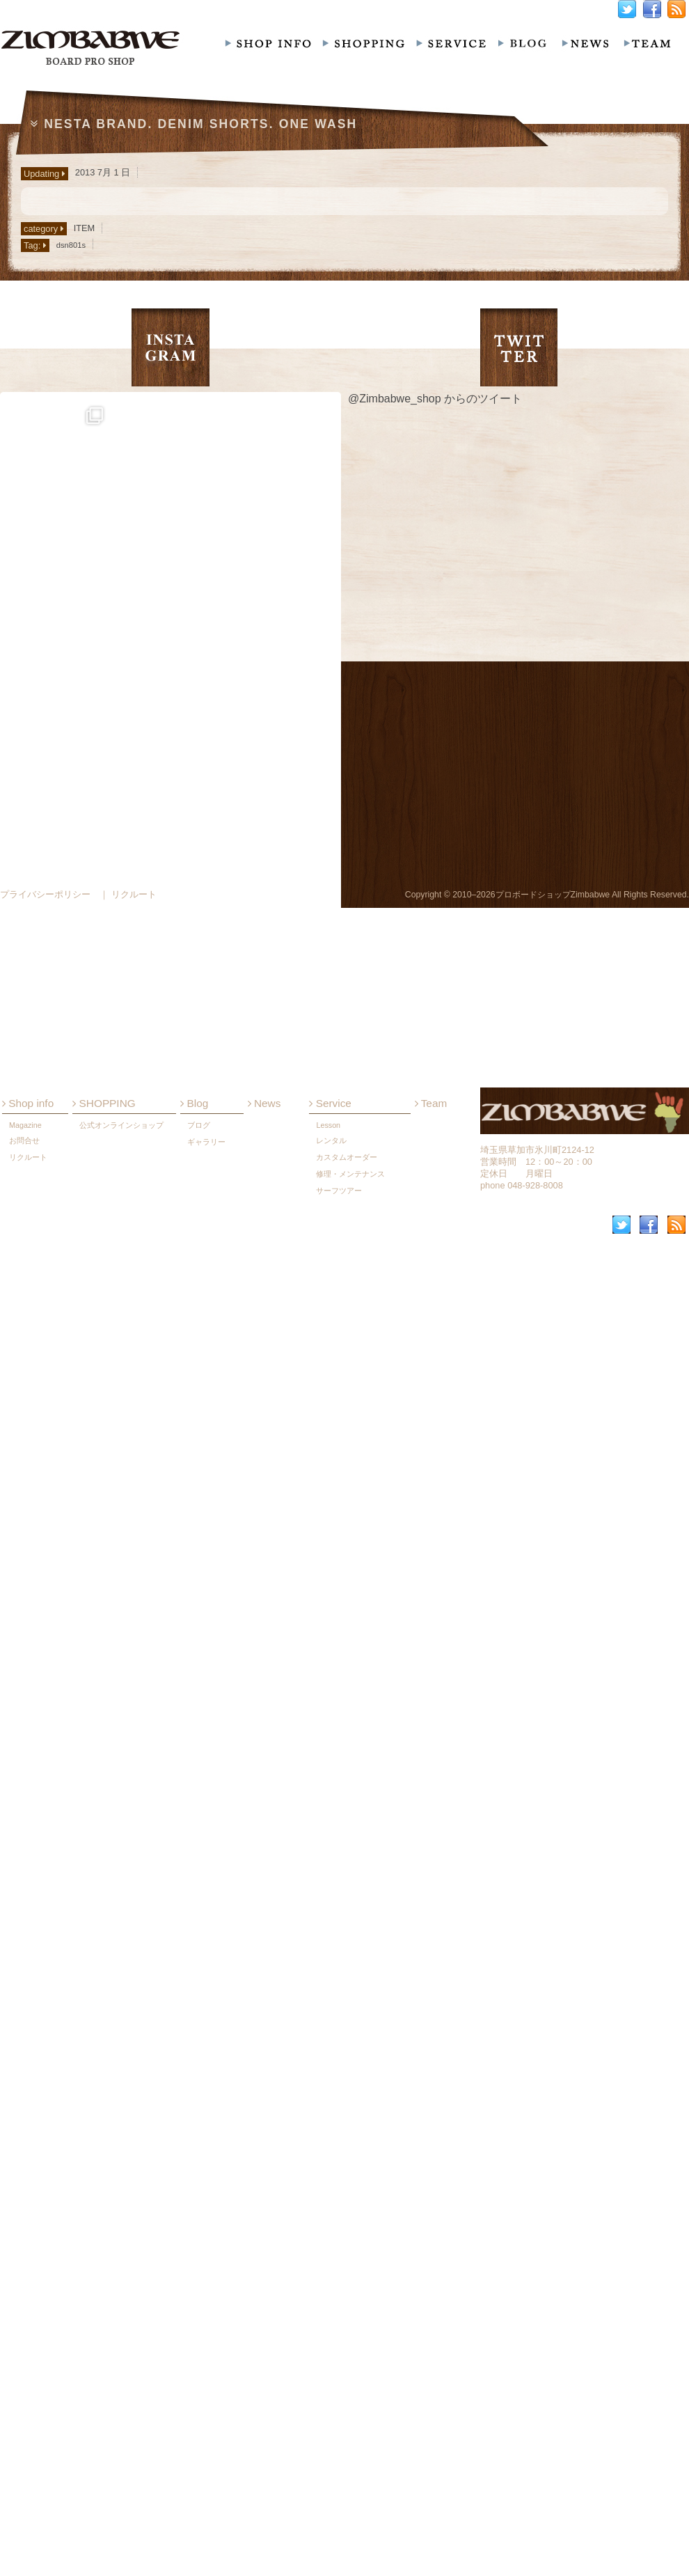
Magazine (25, 1459)
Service (330, 1437)
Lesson (328, 1459)
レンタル (331, 1474)
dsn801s (71, 245)
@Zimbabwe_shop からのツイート (435, 399)
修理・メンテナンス (350, 1508)
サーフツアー (339, 1525)
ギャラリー (206, 1476)
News (264, 1437)
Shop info (28, 1437)
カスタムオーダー (346, 1491)
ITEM (84, 228)
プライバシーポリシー (45, 894)
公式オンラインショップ (121, 1459)
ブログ (198, 1459)
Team (431, 1437)
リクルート (28, 1491)
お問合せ (24, 1474)
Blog (194, 1437)
